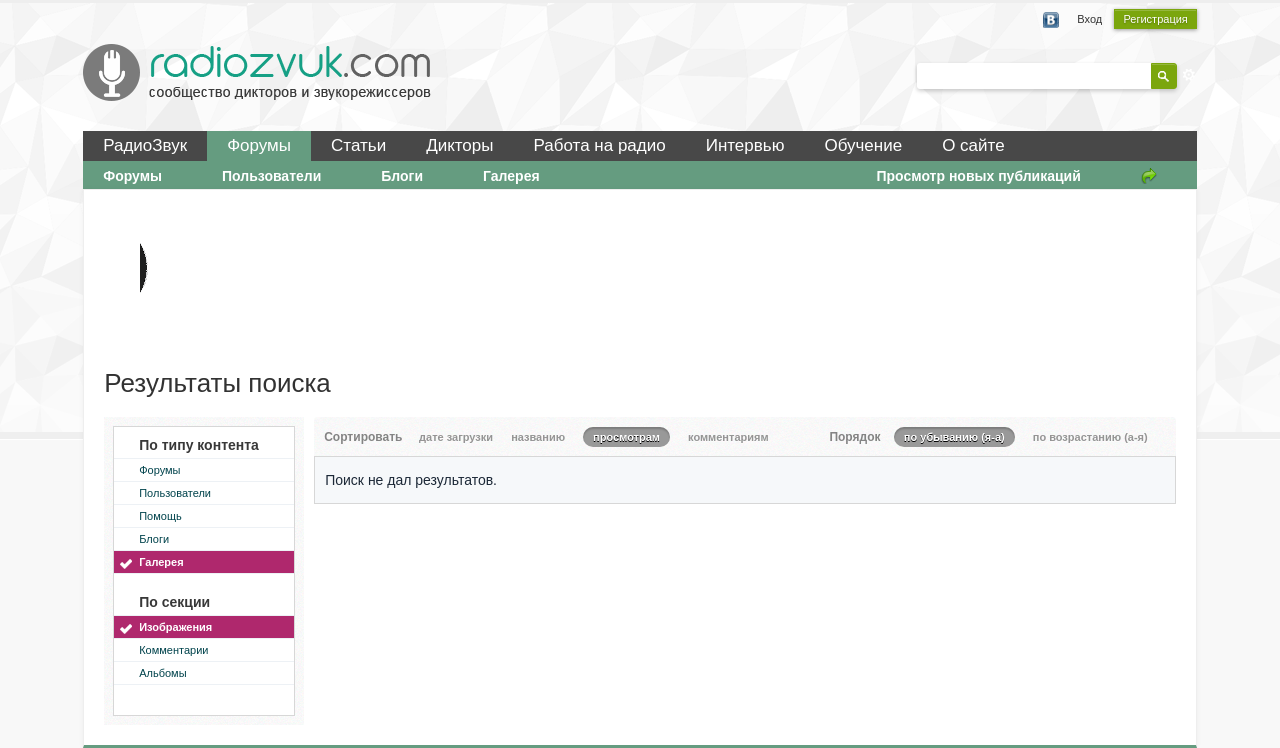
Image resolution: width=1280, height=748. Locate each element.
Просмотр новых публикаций (978, 176)
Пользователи (271, 176)
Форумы (259, 145)
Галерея (511, 176)
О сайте (973, 145)
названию (538, 437)
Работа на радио (600, 145)
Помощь (160, 516)
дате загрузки (456, 437)
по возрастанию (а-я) (1090, 437)
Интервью (745, 145)
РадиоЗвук (145, 145)
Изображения (175, 627)
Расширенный (1189, 75)
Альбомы (162, 673)
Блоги (402, 176)
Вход (1089, 19)
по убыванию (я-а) (954, 437)
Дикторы (459, 145)
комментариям (728, 437)
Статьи (358, 145)
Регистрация (1155, 19)
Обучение (863, 145)
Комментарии (173, 650)
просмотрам (626, 437)
